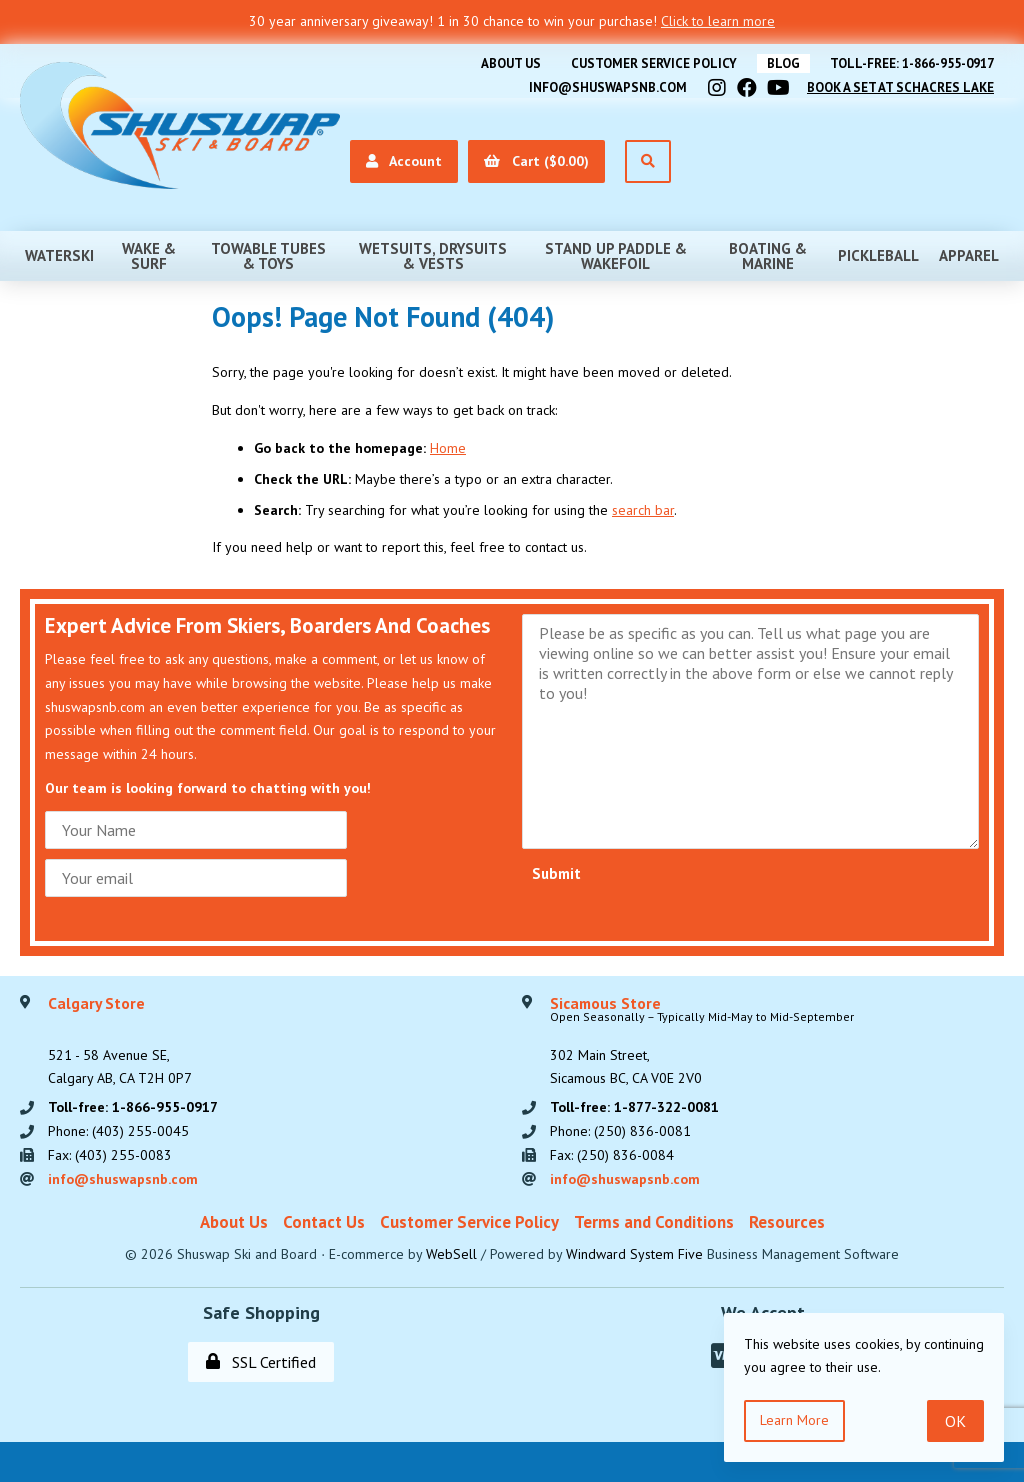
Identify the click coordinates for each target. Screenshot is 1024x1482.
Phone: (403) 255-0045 (118, 1131)
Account (404, 161)
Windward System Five (634, 1254)
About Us (511, 63)
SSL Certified (261, 1362)
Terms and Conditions (654, 1222)
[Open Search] (648, 161)
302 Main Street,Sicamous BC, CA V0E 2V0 (702, 1042)
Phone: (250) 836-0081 (620, 1131)
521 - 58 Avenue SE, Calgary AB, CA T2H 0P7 (120, 1042)
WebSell (451, 1254)
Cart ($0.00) (536, 161)
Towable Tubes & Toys (268, 256)
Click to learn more (718, 21)
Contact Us (324, 1222)
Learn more (794, 1420)
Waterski (59, 255)
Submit (556, 873)
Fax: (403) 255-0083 (110, 1155)
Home (448, 448)
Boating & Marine (768, 256)
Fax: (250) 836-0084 (612, 1155)
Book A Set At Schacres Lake (900, 87)
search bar (643, 510)
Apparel (969, 255)
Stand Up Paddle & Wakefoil (616, 256)
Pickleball (878, 255)
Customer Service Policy (654, 63)
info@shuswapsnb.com (608, 87)
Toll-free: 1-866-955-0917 (912, 63)
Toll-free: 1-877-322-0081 (634, 1107)
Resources (787, 1222)
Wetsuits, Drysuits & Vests (433, 256)
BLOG (783, 63)
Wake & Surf (149, 256)
